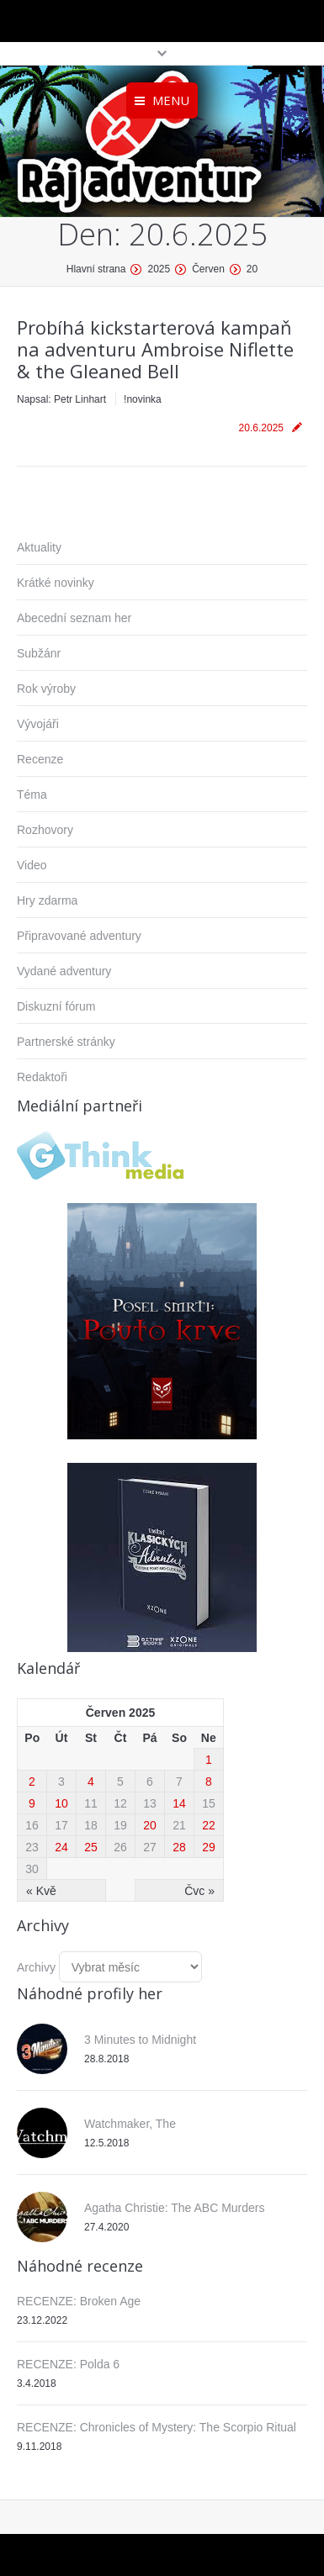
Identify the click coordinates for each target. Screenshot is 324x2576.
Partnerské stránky (66, 1041)
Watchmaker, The (130, 2123)
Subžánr (39, 653)
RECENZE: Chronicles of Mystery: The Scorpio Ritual (156, 2427)
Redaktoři (42, 1077)
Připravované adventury (79, 935)
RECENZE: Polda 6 (68, 2364)
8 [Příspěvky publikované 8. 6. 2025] (208, 1781)
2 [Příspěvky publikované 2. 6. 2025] (32, 1781)
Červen (208, 269)
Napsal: (61, 399)
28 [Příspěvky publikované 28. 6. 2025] (179, 1847)
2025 (158, 269)
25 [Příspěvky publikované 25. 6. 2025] (91, 1847)
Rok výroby (46, 688)
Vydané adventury (64, 971)
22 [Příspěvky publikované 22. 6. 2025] (208, 1825)
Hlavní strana (96, 269)
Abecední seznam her (74, 618)
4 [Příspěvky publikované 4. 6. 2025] (91, 1781)
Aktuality (39, 547)
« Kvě (41, 1891)
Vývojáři (38, 724)
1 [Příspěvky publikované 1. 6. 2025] (208, 1759)
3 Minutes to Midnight (140, 2039)
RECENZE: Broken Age (79, 2301)
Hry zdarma (47, 900)
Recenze (40, 759)
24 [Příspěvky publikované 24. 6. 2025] (61, 1847)
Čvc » (199, 1891)
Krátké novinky (55, 582)
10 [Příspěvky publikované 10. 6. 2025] (61, 1803)
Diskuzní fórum (56, 1006)
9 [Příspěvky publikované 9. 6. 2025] (32, 1803)
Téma (32, 794)
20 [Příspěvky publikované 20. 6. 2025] (150, 1825)
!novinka (143, 399)
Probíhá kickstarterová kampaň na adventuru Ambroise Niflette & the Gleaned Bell (155, 348)
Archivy (36, 1967)
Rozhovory (45, 830)
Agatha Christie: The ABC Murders (174, 2207)
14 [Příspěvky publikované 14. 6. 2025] (179, 1803)
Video (32, 865)
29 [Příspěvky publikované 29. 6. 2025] (208, 1847)
